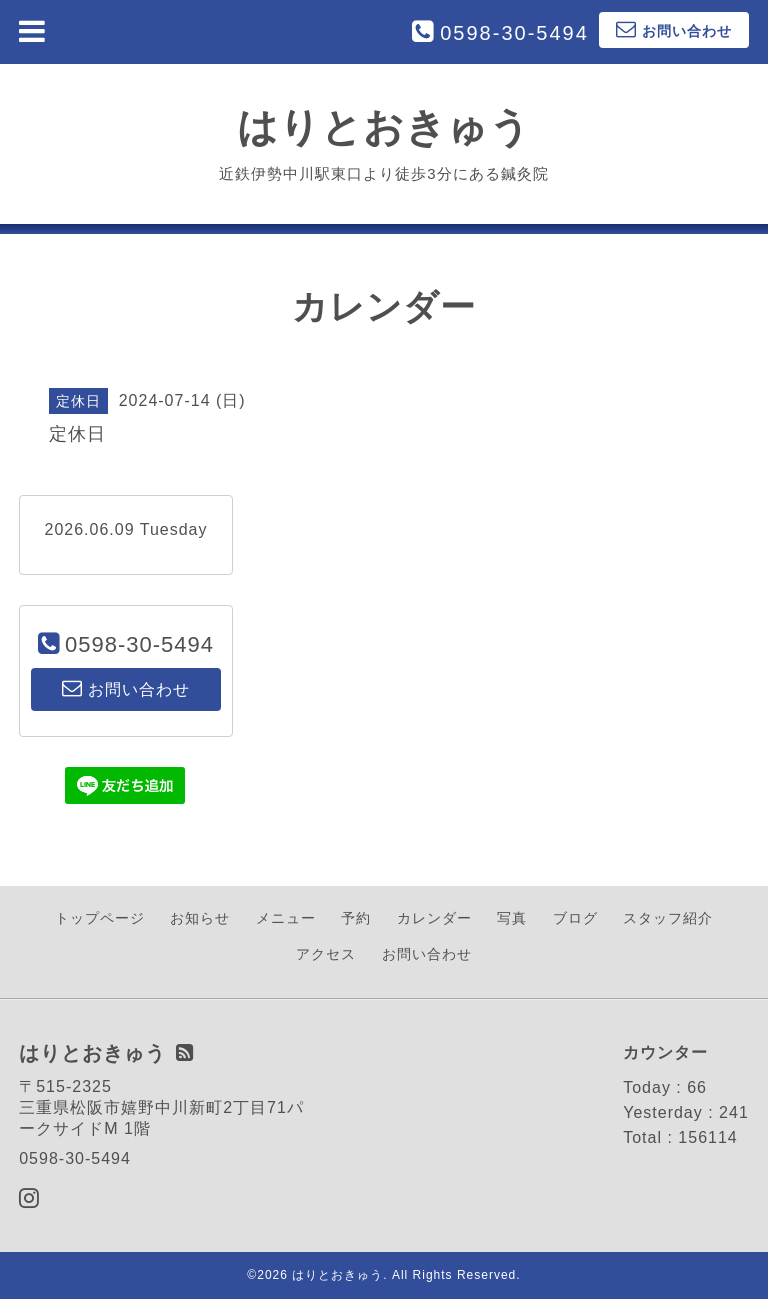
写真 (512, 918)
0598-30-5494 (514, 33)
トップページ (100, 918)
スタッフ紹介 (668, 918)
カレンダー (434, 918)
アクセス (326, 954)
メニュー (286, 918)
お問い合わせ (427, 954)
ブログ (575, 918)
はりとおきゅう (384, 127)
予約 (356, 918)
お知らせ (200, 918)
